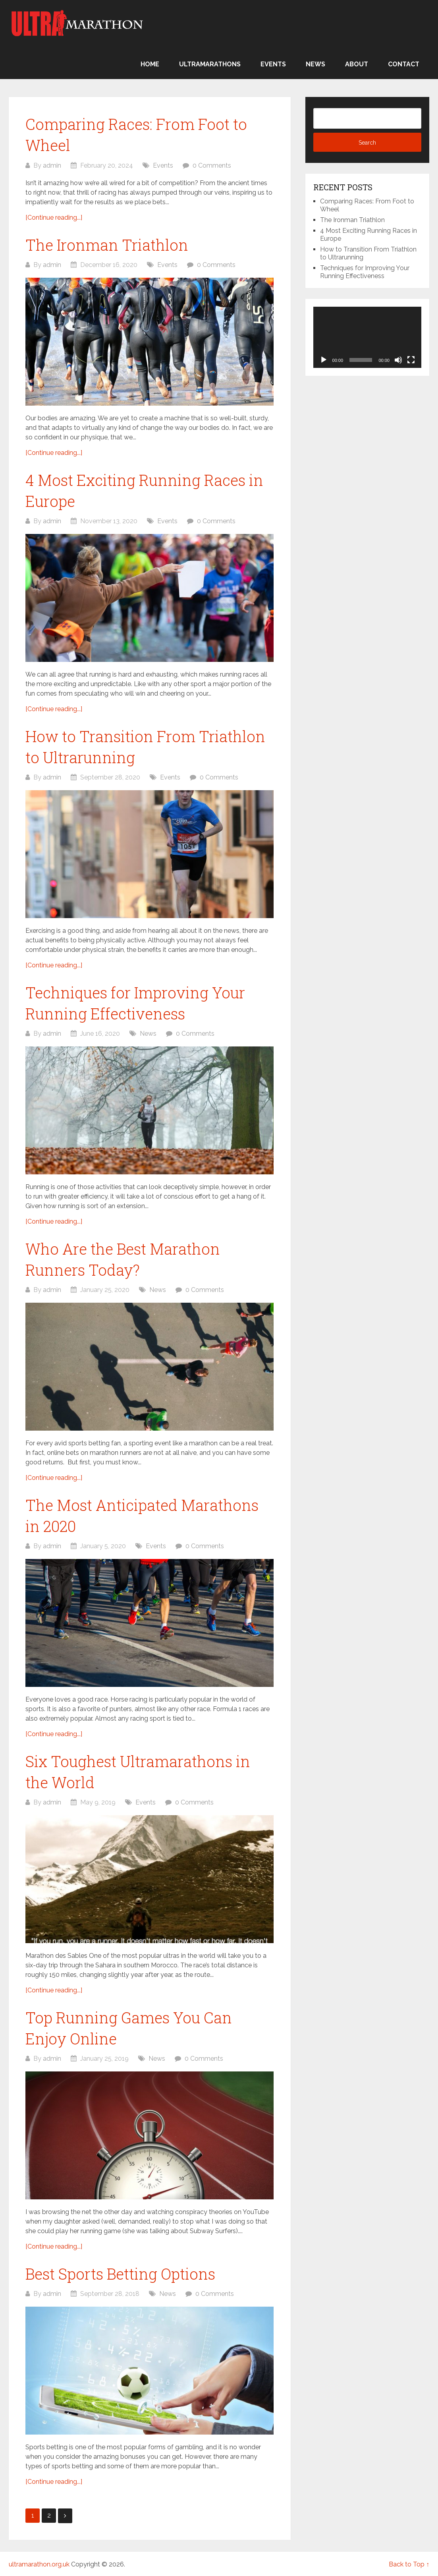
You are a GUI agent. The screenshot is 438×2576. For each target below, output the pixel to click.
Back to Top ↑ (409, 2564)
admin (52, 165)
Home (150, 64)
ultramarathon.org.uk (39, 2564)
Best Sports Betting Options (120, 2274)
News (315, 64)
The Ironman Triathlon (106, 245)
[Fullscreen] (411, 360)
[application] (367, 337)
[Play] (324, 360)
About (356, 64)
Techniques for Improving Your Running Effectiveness (364, 272)
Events (273, 64)
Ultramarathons (210, 64)
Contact (403, 64)
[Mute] (398, 360)
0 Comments (212, 165)
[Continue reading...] (53, 217)
